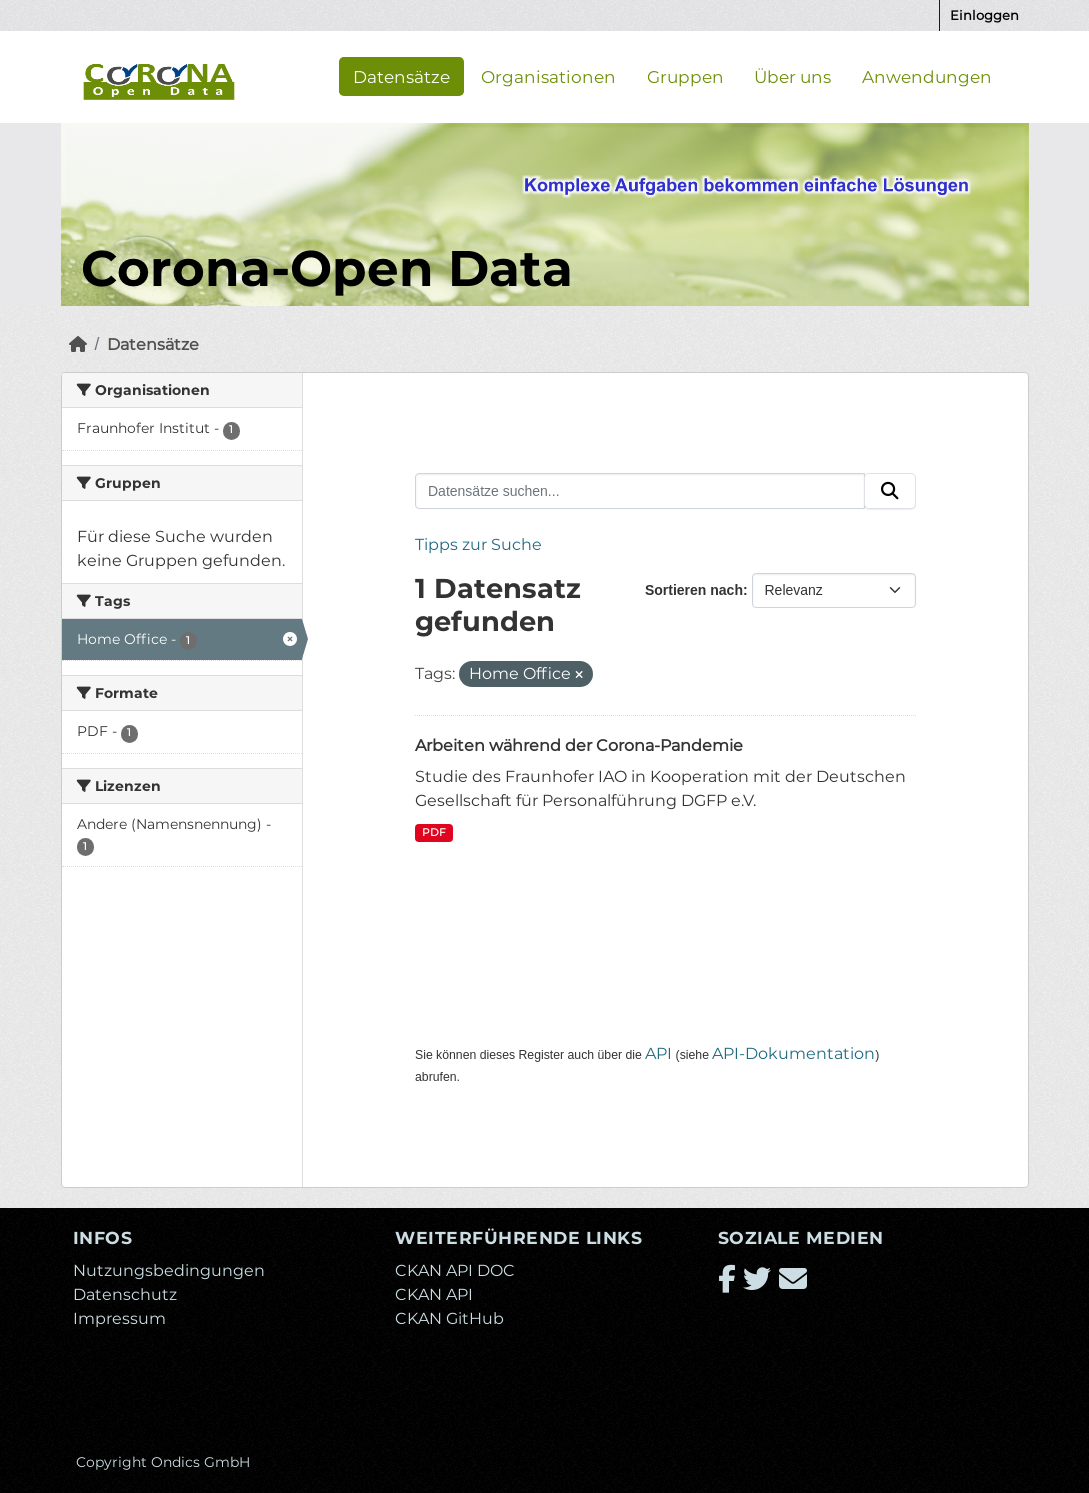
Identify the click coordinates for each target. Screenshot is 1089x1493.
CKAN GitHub (449, 1318)
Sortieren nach (694, 590)
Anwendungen (927, 76)
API (658, 1053)
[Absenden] (890, 491)
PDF (434, 832)
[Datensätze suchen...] (640, 491)
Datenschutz (125, 1294)
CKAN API (434, 1294)
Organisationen (548, 76)
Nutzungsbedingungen (169, 1270)
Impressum (119, 1318)
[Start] (78, 344)
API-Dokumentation (793, 1053)
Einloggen (984, 15)
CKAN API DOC (455, 1270)
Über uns (792, 76)
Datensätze (401, 76)
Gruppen (685, 76)
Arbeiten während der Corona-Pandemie (579, 745)
